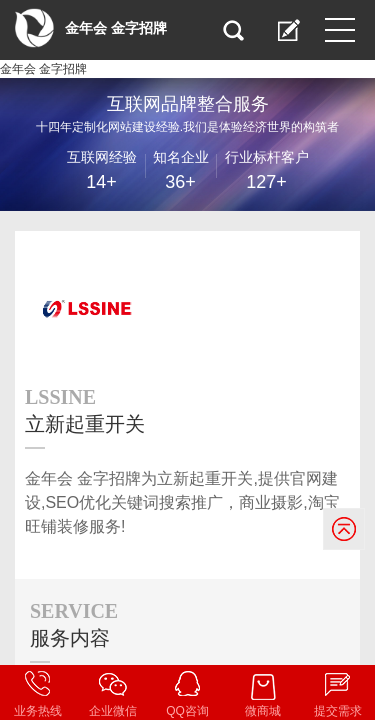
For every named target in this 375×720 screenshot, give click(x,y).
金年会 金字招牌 (43, 69)
